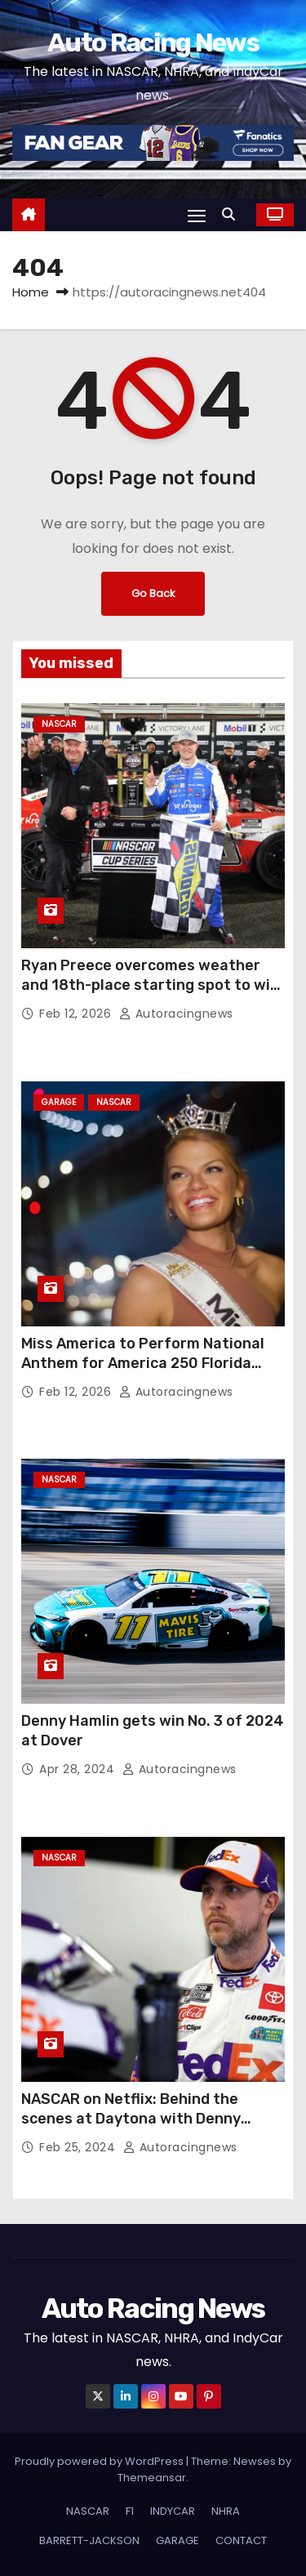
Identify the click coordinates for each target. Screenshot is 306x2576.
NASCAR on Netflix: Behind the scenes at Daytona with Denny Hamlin (131, 2118)
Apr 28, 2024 (78, 1769)
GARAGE (59, 1102)
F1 (130, 2511)
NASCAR (59, 724)
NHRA (225, 2511)
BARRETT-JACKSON (89, 2540)
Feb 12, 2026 (77, 1013)
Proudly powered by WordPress (100, 2461)
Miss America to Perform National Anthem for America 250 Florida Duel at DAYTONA (142, 1363)
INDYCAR (172, 2511)
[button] (232, 214)
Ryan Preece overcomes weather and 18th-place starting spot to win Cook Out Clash (150, 985)
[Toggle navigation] (197, 215)
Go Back (153, 593)
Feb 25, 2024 (79, 2147)
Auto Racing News (153, 42)
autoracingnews (176, 1013)
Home (30, 292)
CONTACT (241, 2540)
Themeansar (152, 2477)
